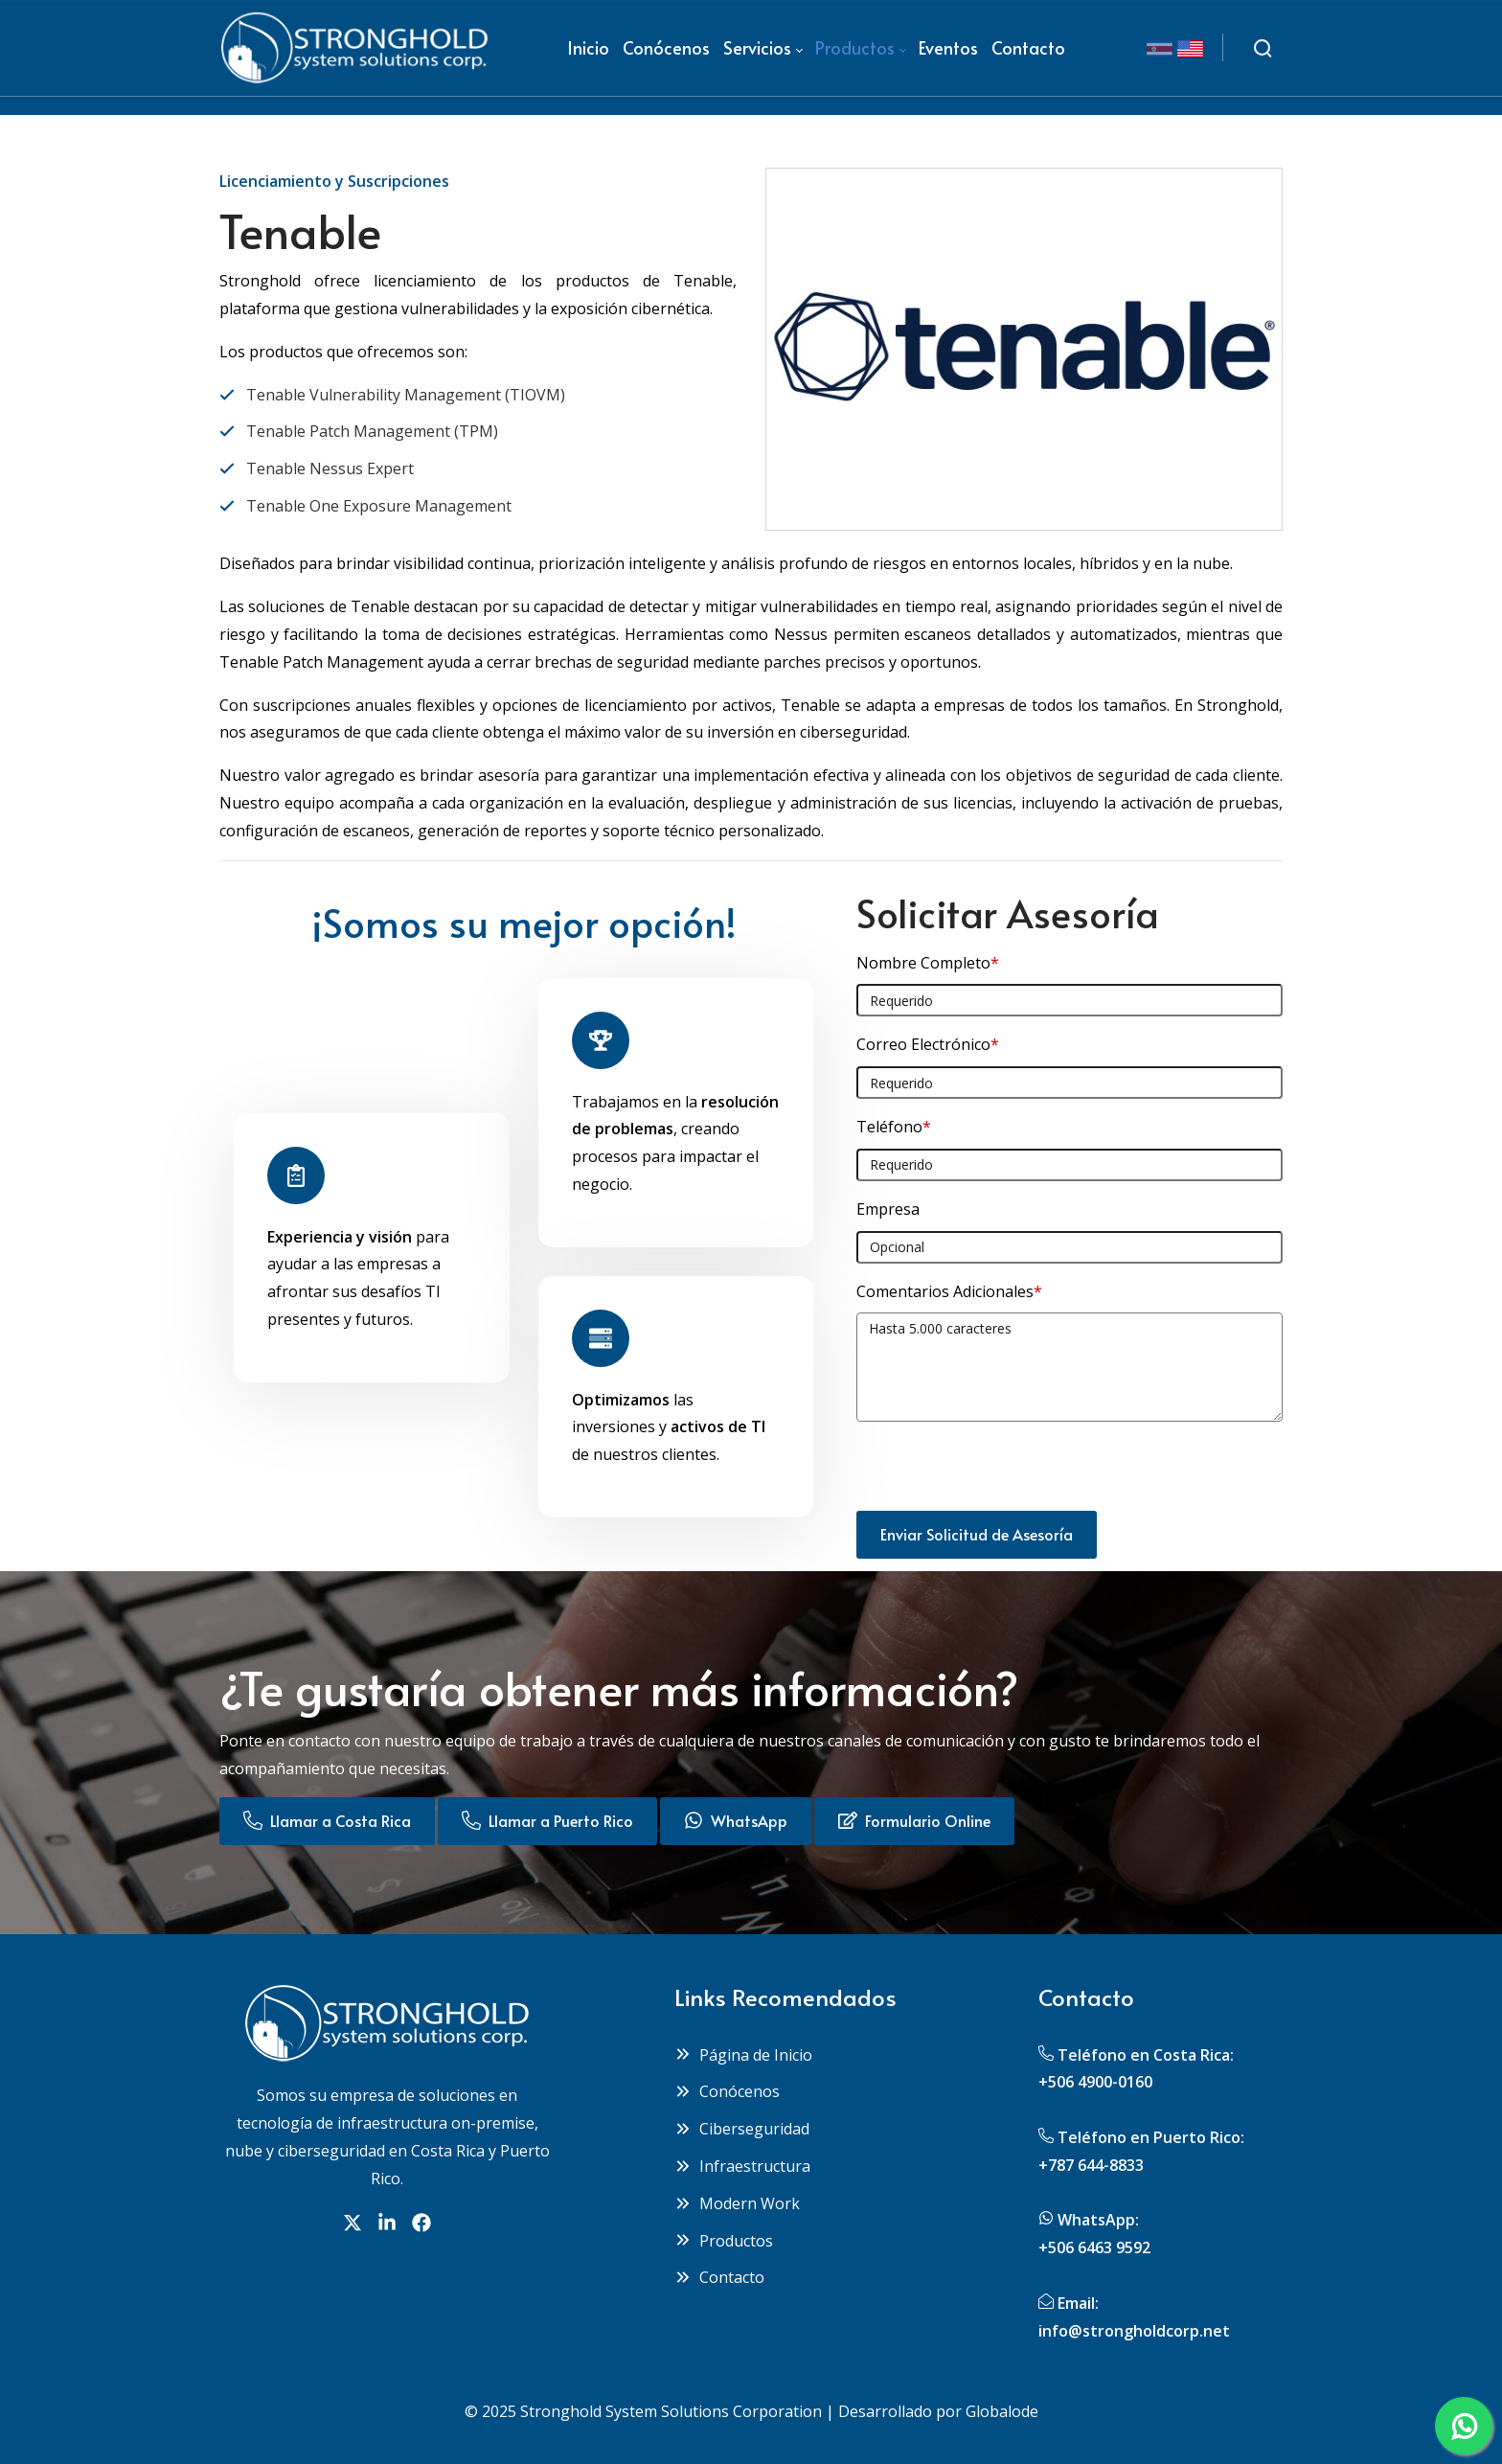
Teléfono (893, 1126)
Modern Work (737, 2203)
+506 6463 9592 (1094, 2247)
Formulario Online (914, 1820)
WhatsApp (735, 1820)
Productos (723, 2240)
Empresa (888, 1209)
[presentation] (1002, 1473)
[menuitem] (588, 48)
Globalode (1002, 2411)
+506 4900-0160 (1095, 2081)
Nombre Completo (927, 962)
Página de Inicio (743, 2054)
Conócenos (727, 2091)
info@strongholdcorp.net (1134, 2330)
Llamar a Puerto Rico (547, 1820)
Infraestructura (742, 2166)
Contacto (719, 2277)
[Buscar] (1262, 48)
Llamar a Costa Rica (327, 1820)
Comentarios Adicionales (949, 1291)
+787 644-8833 (1091, 2165)
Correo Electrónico (927, 1044)
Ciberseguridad (741, 2128)
